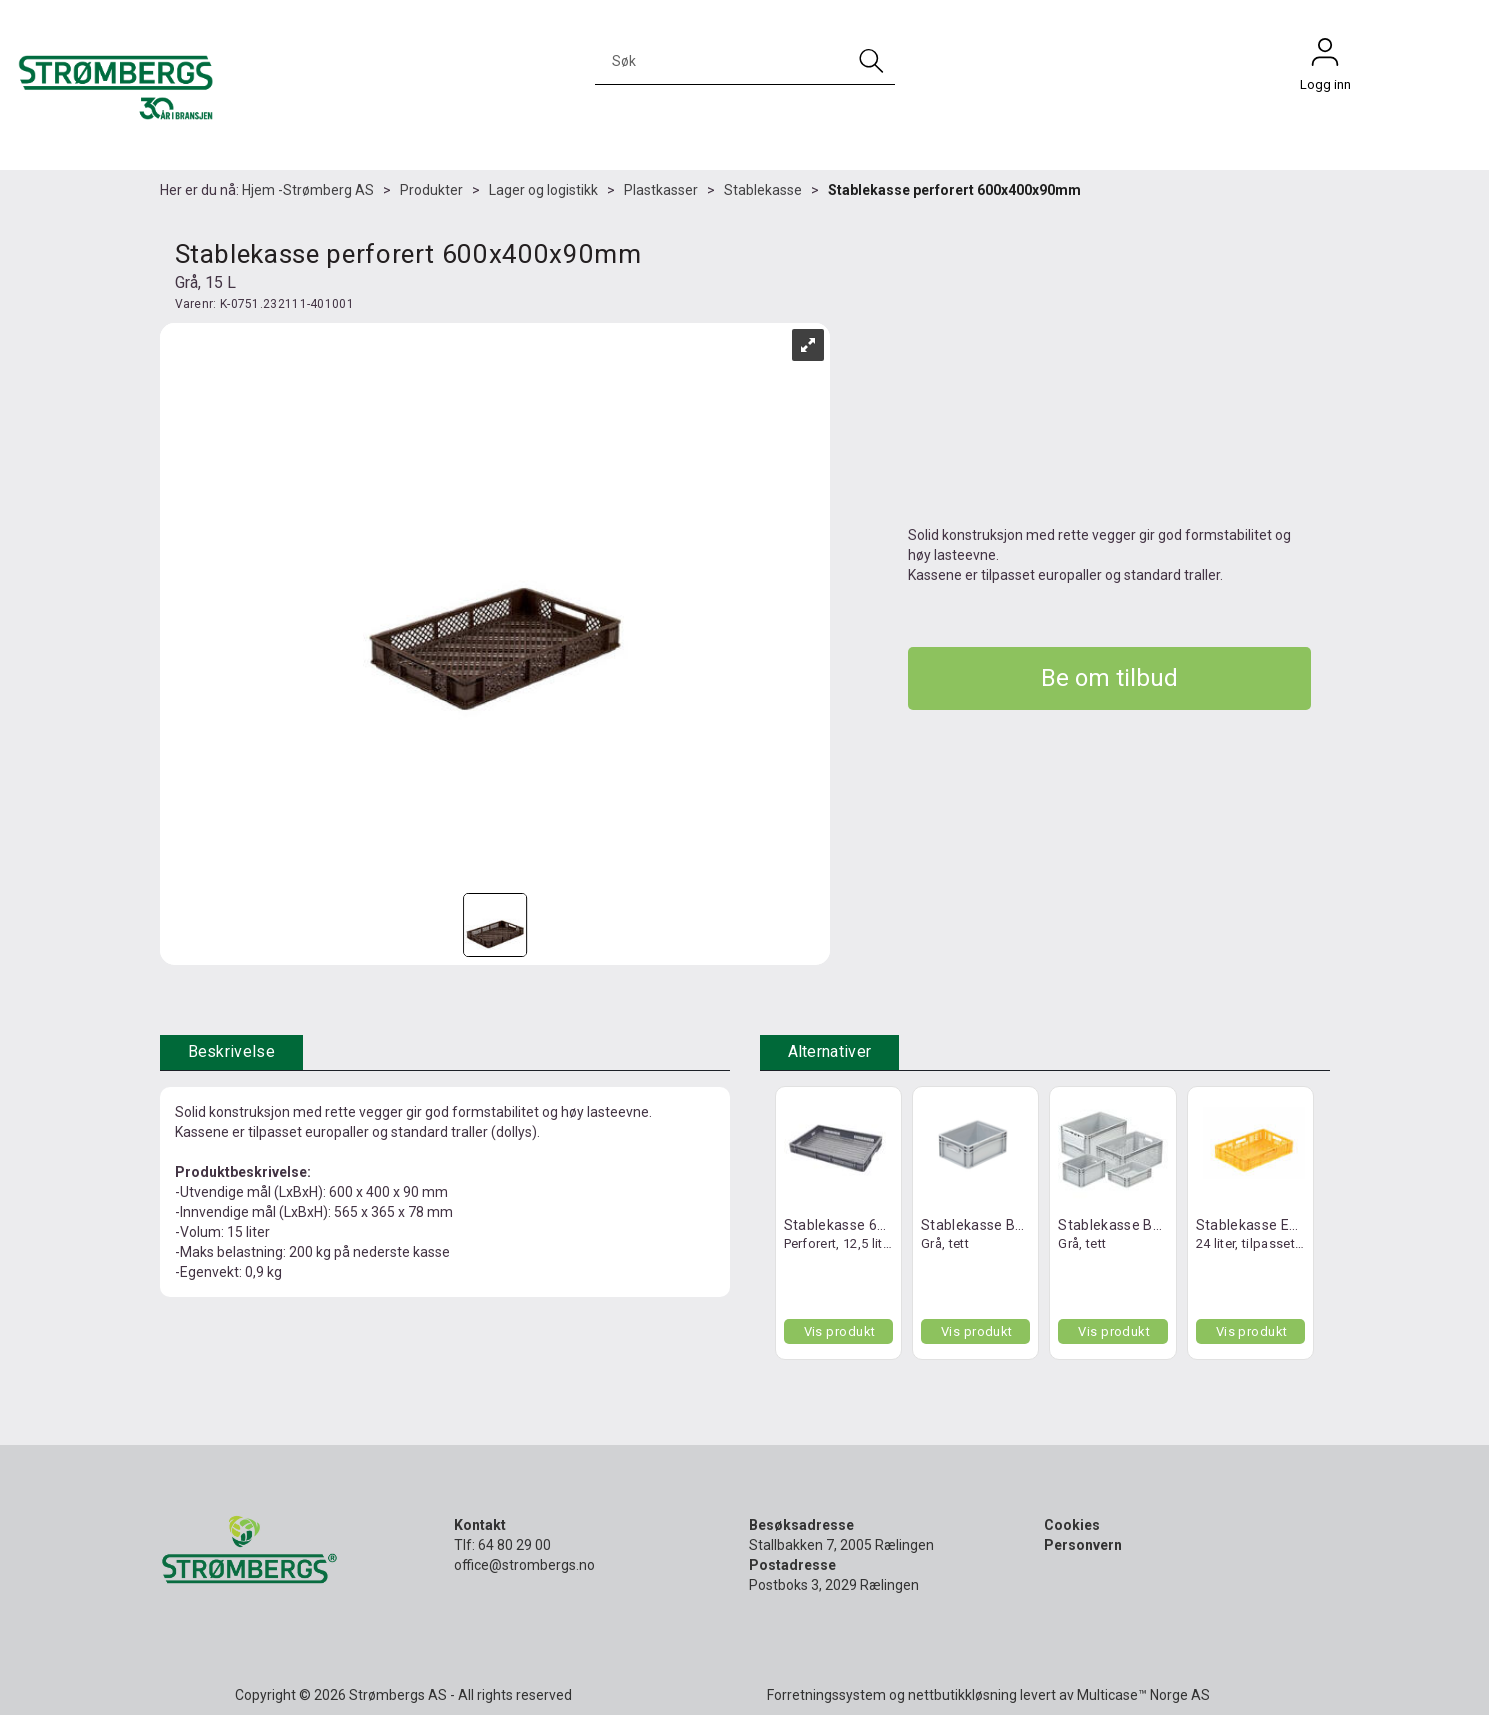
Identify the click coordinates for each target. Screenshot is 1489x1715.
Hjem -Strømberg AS (308, 190)
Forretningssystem (826, 1695)
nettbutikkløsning (962, 1695)
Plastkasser (661, 190)
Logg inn (1325, 57)
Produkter (431, 190)
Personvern (1083, 1545)
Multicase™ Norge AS (1143, 1695)
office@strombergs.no (524, 1565)
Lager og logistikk (543, 190)
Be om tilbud (1109, 678)
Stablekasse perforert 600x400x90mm (954, 190)
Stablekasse (763, 190)
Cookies (1072, 1525)
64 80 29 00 (514, 1545)
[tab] (232, 1052)
